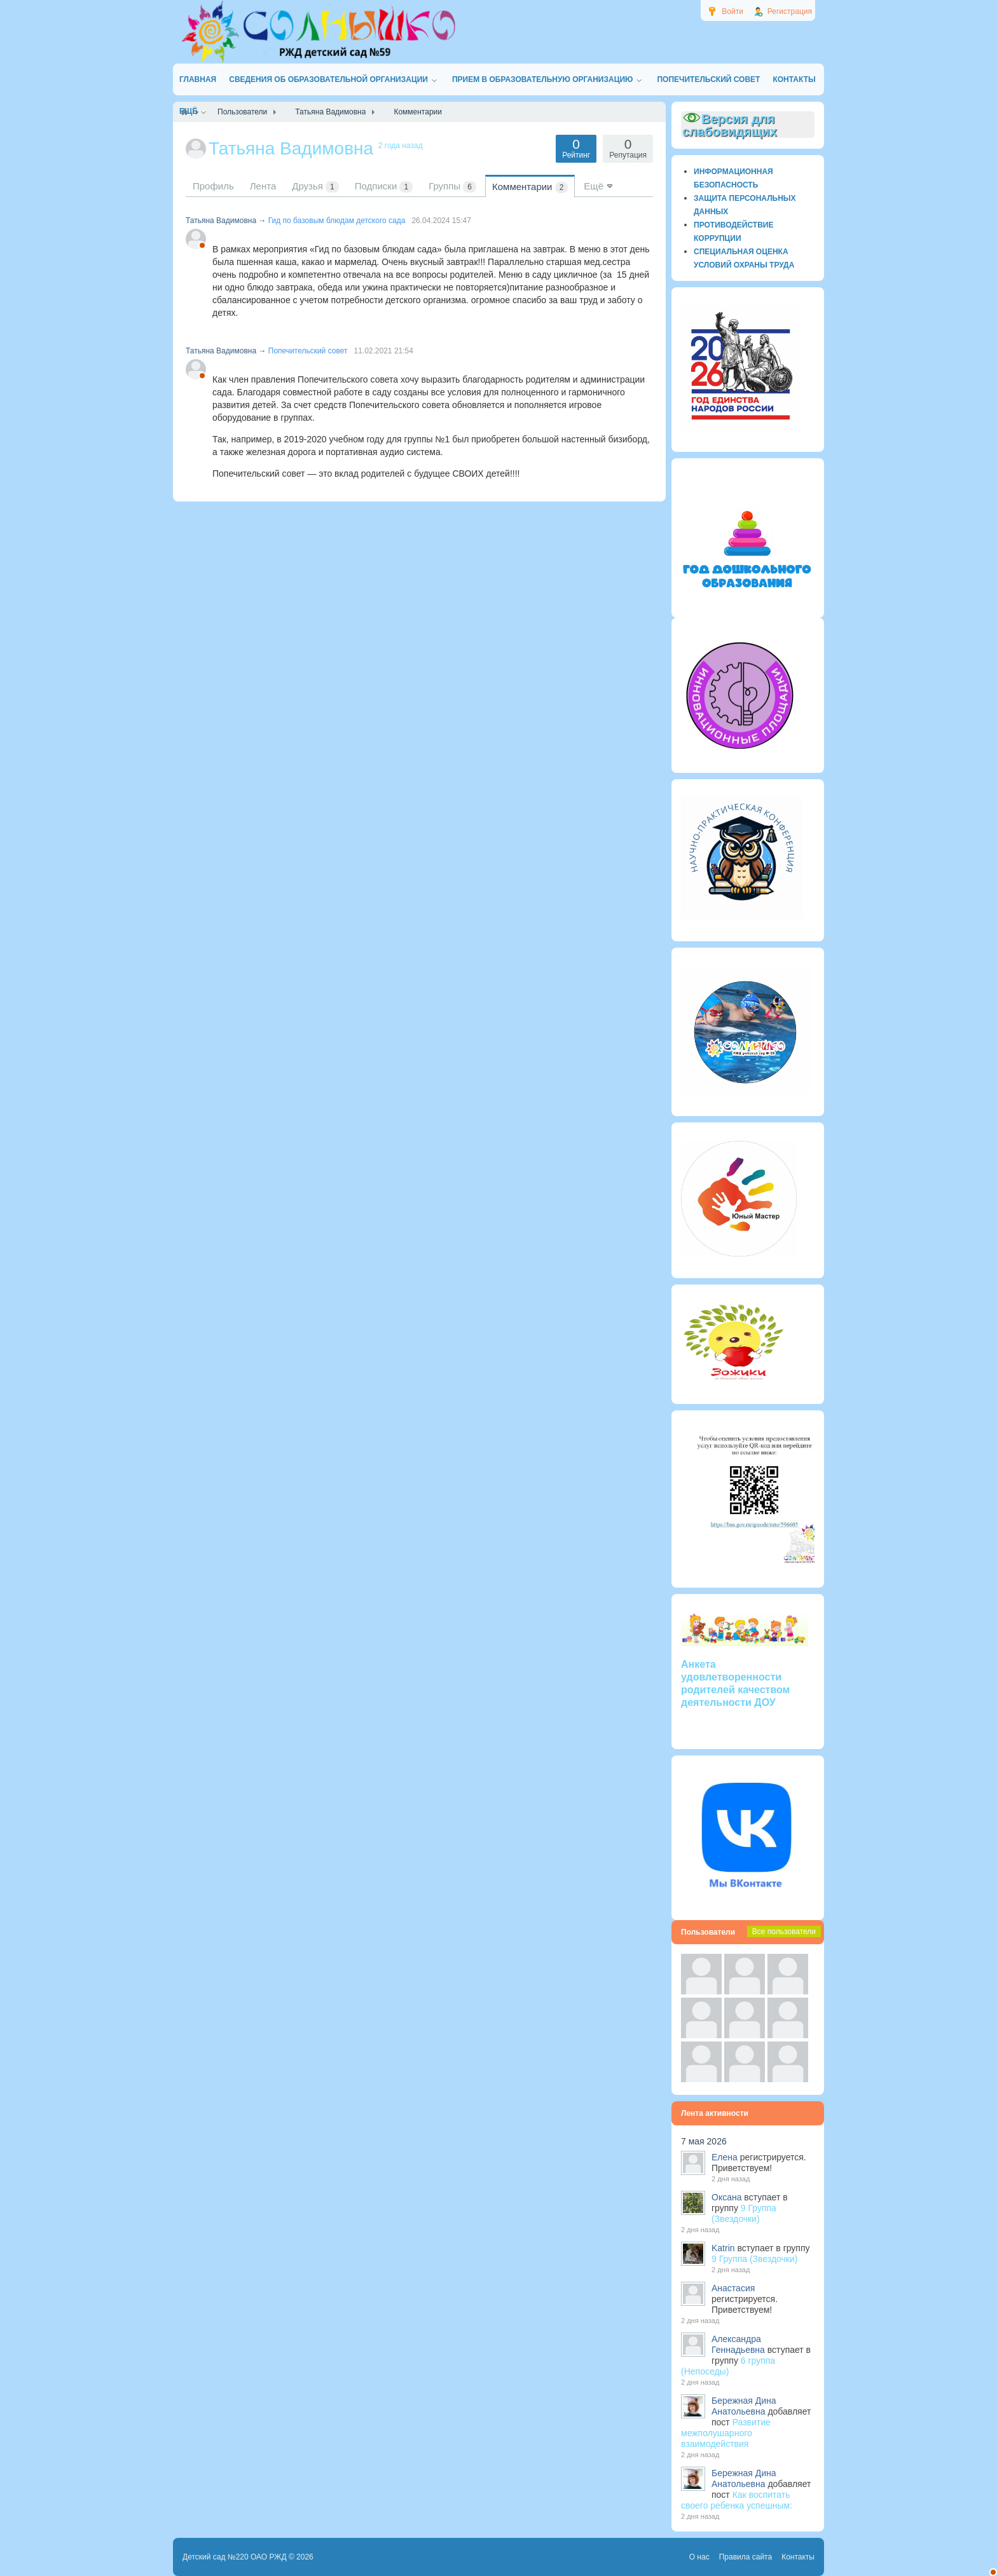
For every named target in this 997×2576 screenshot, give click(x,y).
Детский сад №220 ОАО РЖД (234, 2556)
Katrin (723, 2248)
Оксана (726, 2197)
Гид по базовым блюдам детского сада (337, 220)
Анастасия (733, 2288)
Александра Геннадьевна (738, 2344)
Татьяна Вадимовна (221, 220)
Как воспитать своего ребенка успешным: (736, 2500)
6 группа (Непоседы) (728, 2365)
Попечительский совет (308, 350)
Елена (725, 2157)
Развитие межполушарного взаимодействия (726, 2433)
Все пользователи (784, 1931)
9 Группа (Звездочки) (744, 2213)
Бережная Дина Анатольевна (744, 2405)
